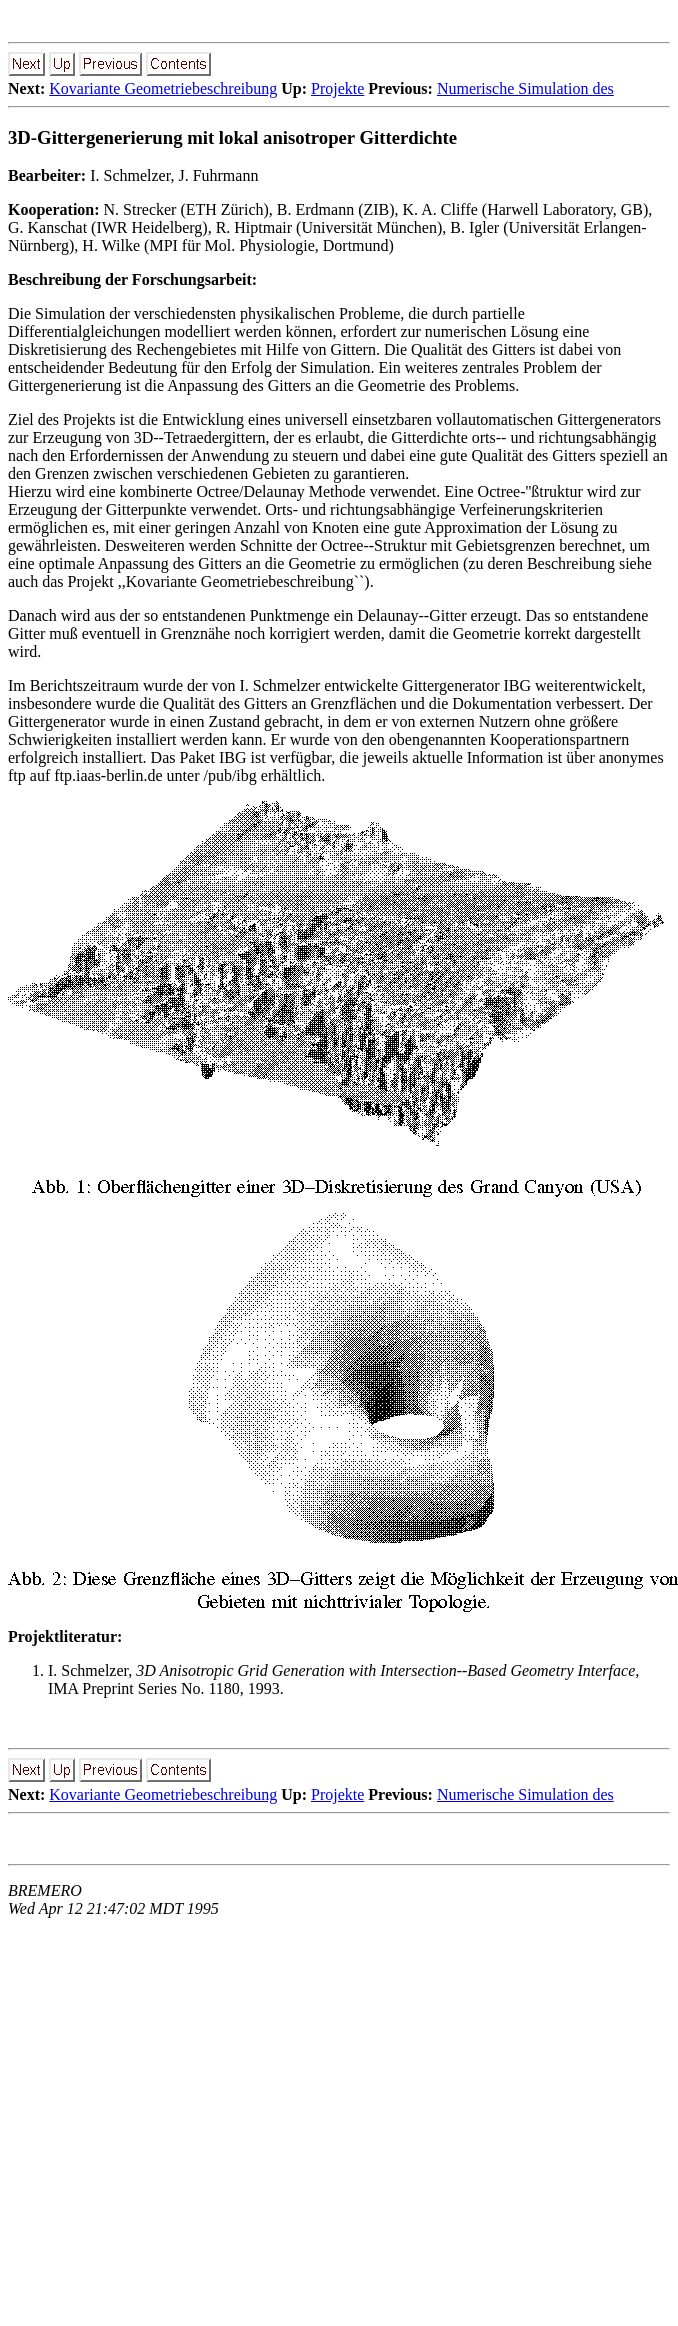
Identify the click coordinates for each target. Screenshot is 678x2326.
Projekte (337, 88)
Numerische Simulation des (525, 88)
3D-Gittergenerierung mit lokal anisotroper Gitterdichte (232, 137)
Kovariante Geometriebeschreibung (163, 88)
